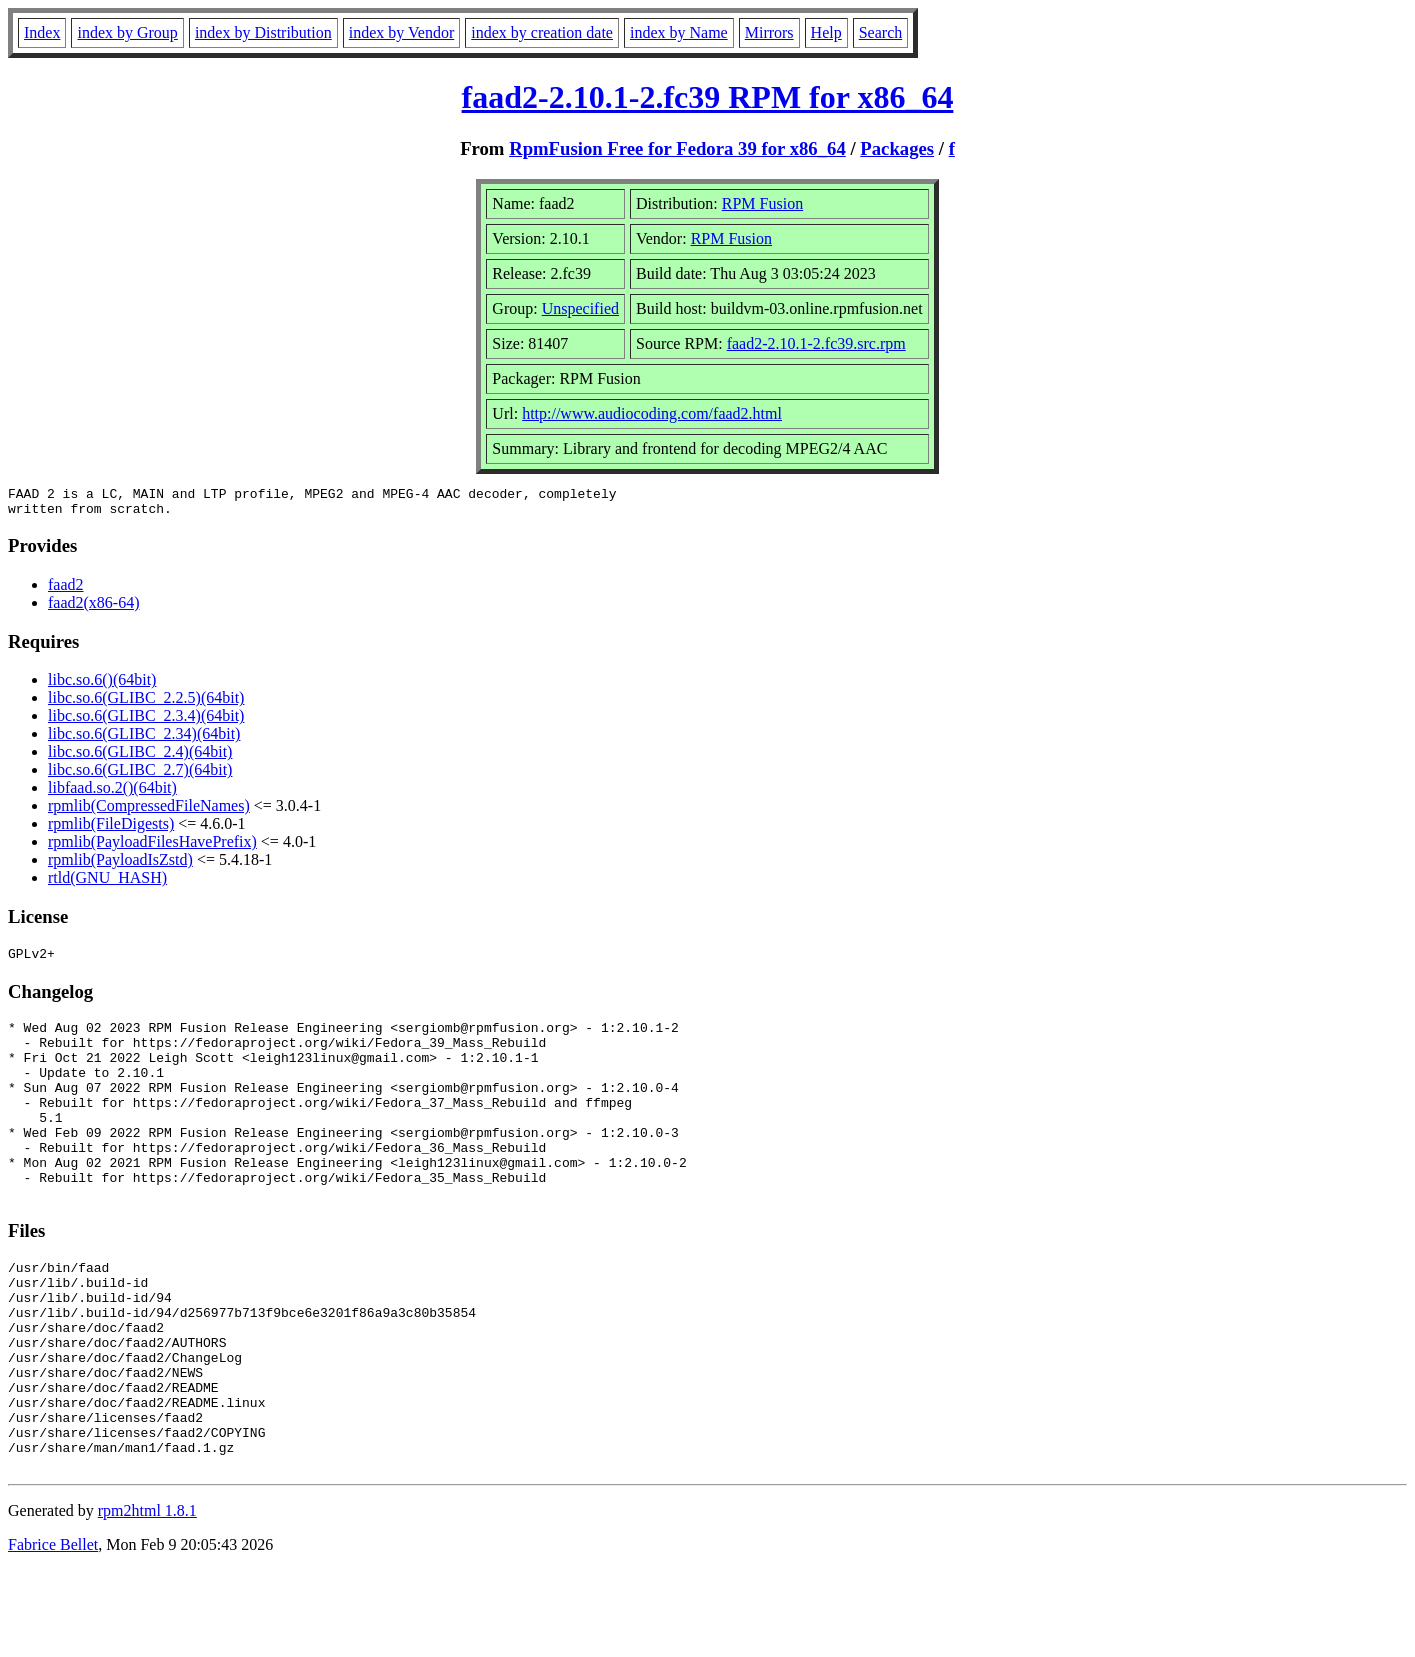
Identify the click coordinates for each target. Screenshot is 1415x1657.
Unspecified (580, 308)
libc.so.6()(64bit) (102, 685)
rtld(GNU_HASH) (107, 883)
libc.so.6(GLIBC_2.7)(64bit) (140, 775)
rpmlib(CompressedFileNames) (149, 811)
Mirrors (769, 32)
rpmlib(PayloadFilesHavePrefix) (152, 847)
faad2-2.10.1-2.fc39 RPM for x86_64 (708, 97)
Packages (897, 148)
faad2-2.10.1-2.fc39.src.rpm (816, 343)
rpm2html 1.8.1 (147, 1597)
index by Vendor (401, 32)
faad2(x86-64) (94, 608)
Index (42, 32)
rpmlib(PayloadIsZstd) (120, 865)
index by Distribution (263, 32)
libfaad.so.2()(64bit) (112, 793)
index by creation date (542, 32)
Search (881, 32)
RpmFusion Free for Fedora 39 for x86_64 (677, 148)
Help (826, 32)
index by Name (679, 32)
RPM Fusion (762, 203)
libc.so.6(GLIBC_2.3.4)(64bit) (146, 721)
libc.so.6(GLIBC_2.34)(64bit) (144, 739)
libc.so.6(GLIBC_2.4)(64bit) (140, 757)
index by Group (127, 32)
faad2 (66, 590)
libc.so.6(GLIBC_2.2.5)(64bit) (146, 703)
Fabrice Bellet (53, 1631)
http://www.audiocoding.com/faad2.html (652, 413)
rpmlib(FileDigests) (111, 829)
